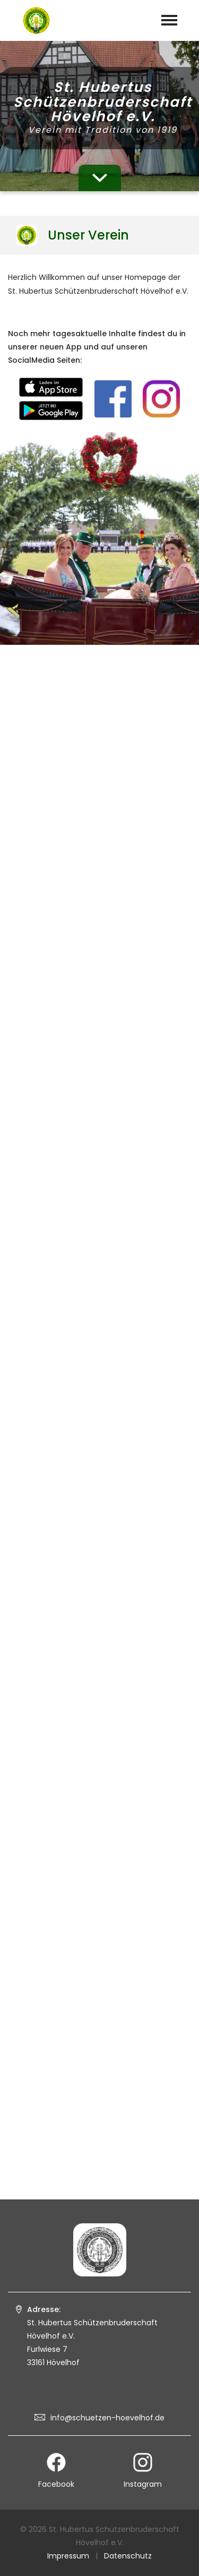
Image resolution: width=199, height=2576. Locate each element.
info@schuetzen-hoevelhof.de (107, 2417)
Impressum (68, 2556)
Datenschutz (128, 2556)
